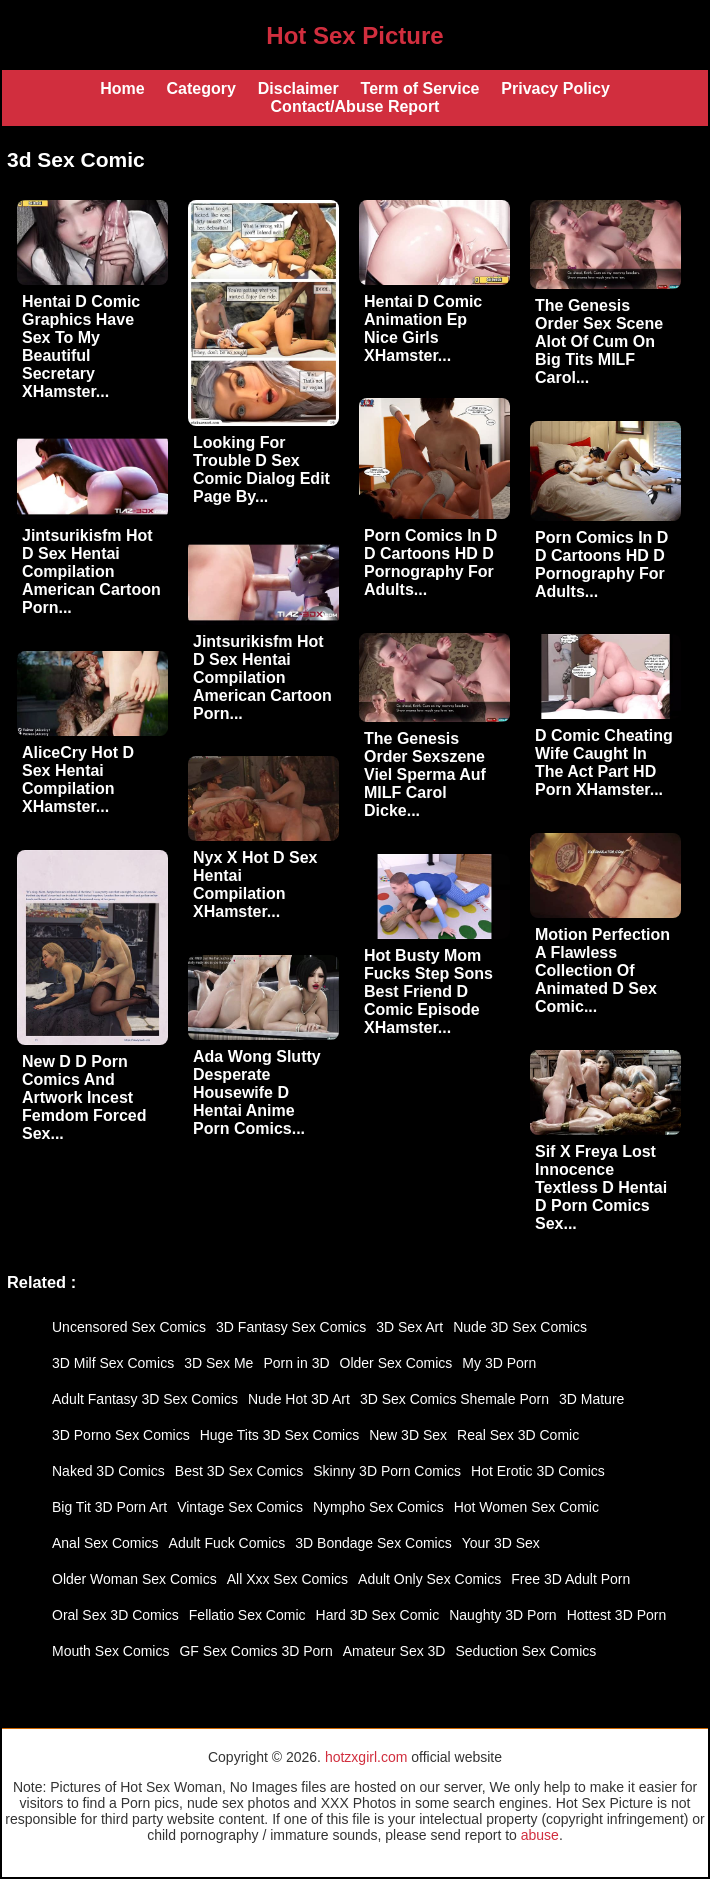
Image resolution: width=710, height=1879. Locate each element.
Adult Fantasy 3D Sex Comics (145, 1399)
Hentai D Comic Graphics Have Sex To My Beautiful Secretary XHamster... (81, 346)
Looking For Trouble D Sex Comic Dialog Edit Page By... (261, 469)
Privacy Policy (555, 88)
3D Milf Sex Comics (113, 1363)
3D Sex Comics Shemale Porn (454, 1399)
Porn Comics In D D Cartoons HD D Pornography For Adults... (430, 562)
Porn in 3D (296, 1363)
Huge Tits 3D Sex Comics (280, 1435)
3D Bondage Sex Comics (373, 1543)
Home (122, 88)
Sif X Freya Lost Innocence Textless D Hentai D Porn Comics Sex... (601, 1187)
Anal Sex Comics (105, 1543)
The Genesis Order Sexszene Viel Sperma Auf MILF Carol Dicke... (425, 774)
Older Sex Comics (396, 1363)
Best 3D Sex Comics (239, 1471)
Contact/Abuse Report (355, 106)
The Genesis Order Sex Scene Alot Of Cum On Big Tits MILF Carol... (599, 341)
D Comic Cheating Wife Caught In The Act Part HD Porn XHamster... (604, 762)
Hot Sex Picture (354, 35)
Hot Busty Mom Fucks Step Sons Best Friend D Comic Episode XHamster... (428, 991)
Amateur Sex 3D (394, 1651)
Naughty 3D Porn (502, 1615)
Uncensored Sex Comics (129, 1327)
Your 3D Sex (501, 1543)
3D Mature (591, 1399)
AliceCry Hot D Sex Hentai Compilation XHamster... (78, 779)
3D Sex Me (218, 1363)
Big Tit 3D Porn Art (109, 1507)
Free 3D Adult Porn (570, 1579)
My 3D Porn (499, 1363)
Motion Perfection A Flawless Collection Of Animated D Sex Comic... (602, 970)
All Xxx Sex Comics (287, 1579)
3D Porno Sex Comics (121, 1435)
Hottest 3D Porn (617, 1615)
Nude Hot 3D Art (299, 1399)
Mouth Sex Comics (110, 1651)
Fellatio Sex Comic (247, 1615)
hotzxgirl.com (366, 1757)
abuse (540, 1835)
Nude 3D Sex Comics (520, 1327)
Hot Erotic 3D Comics (538, 1471)
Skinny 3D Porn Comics (387, 1471)
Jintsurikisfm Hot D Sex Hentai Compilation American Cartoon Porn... (91, 571)
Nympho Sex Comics (378, 1507)
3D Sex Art (409, 1327)
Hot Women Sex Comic (526, 1507)
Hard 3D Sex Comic (378, 1615)
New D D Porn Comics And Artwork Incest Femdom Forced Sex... (84, 1097)
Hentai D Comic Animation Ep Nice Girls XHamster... (423, 328)
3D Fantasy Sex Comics (291, 1327)
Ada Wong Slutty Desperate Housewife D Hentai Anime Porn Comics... (257, 1092)
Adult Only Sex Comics (429, 1579)
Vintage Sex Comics (240, 1507)
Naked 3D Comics (108, 1471)
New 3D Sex (408, 1435)
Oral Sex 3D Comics (115, 1615)
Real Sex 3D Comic (518, 1435)
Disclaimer (298, 88)
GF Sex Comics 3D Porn (255, 1651)
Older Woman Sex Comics (134, 1579)
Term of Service (420, 88)
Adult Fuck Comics (227, 1543)
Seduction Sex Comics (525, 1651)
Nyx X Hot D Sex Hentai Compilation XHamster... (255, 884)
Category (200, 88)
